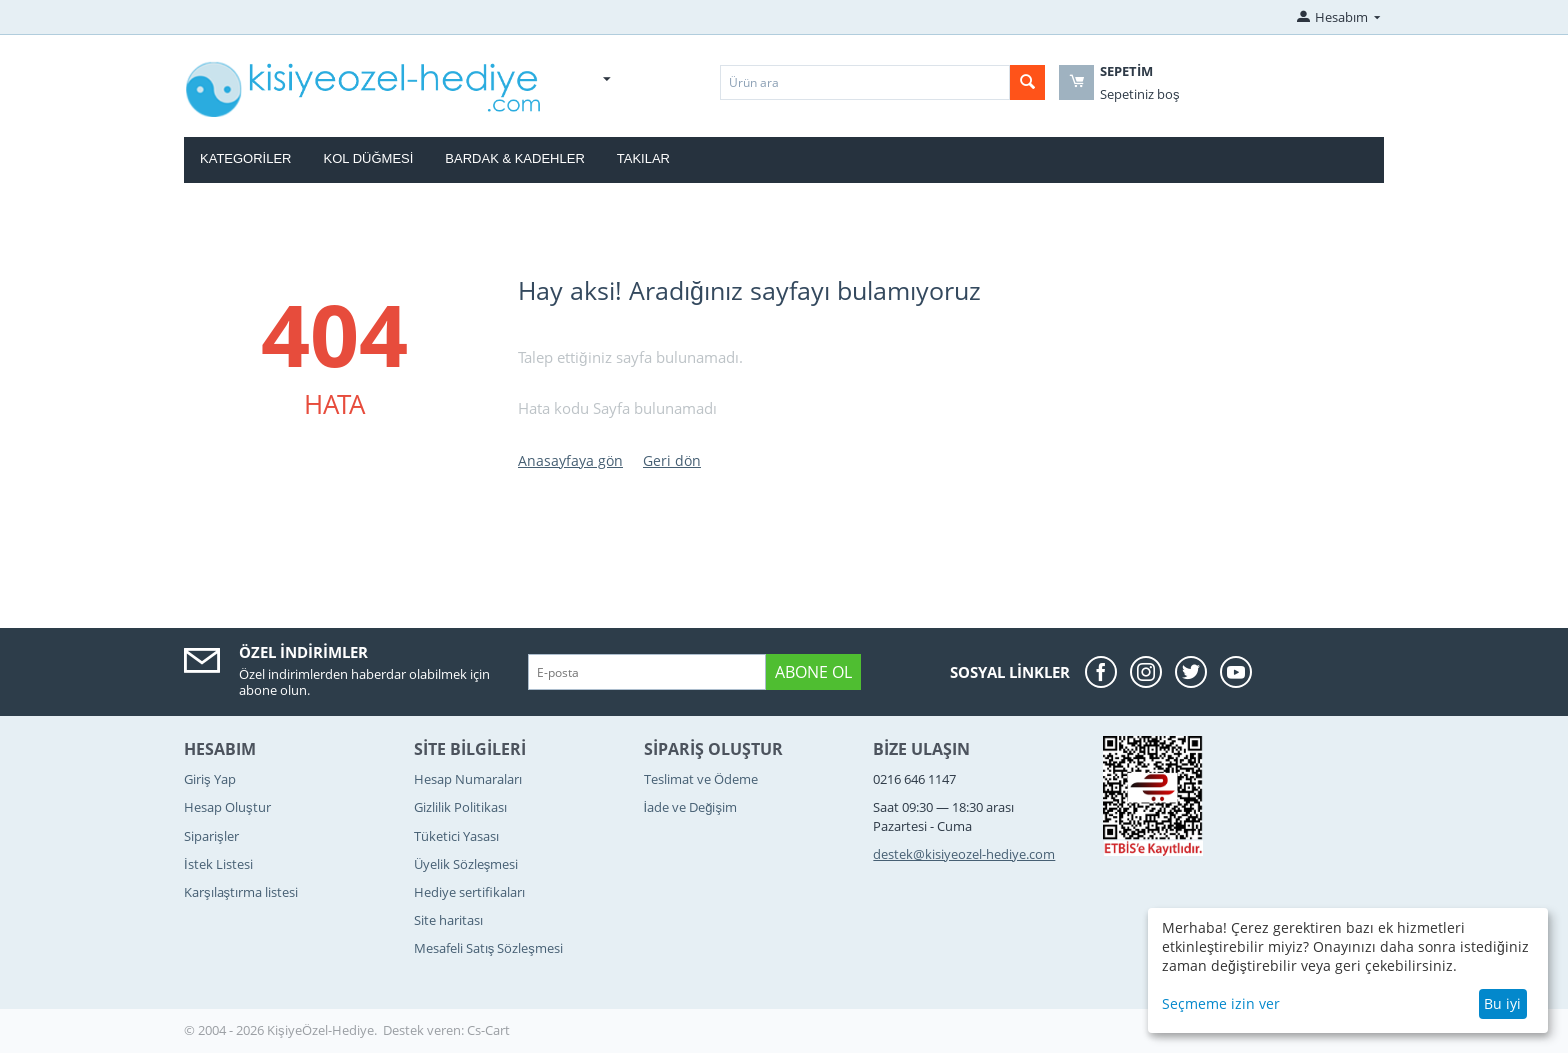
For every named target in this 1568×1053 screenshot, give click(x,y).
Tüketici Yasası (456, 836)
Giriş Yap (210, 779)
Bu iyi (1502, 1003)
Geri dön (672, 460)
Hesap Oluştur (227, 807)
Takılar (643, 158)
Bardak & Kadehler (514, 158)
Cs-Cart (488, 1030)
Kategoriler (246, 158)
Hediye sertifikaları (469, 892)
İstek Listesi (218, 864)
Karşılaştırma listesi (241, 892)
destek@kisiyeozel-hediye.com (964, 854)
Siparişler (211, 836)
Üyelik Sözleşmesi (466, 864)
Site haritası (448, 920)
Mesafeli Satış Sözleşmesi (488, 948)
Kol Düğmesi (369, 158)
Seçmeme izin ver (1221, 1003)
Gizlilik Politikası (460, 807)
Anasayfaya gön (570, 460)
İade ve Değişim (690, 807)
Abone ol (813, 672)
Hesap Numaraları (468, 779)
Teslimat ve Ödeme (701, 779)
